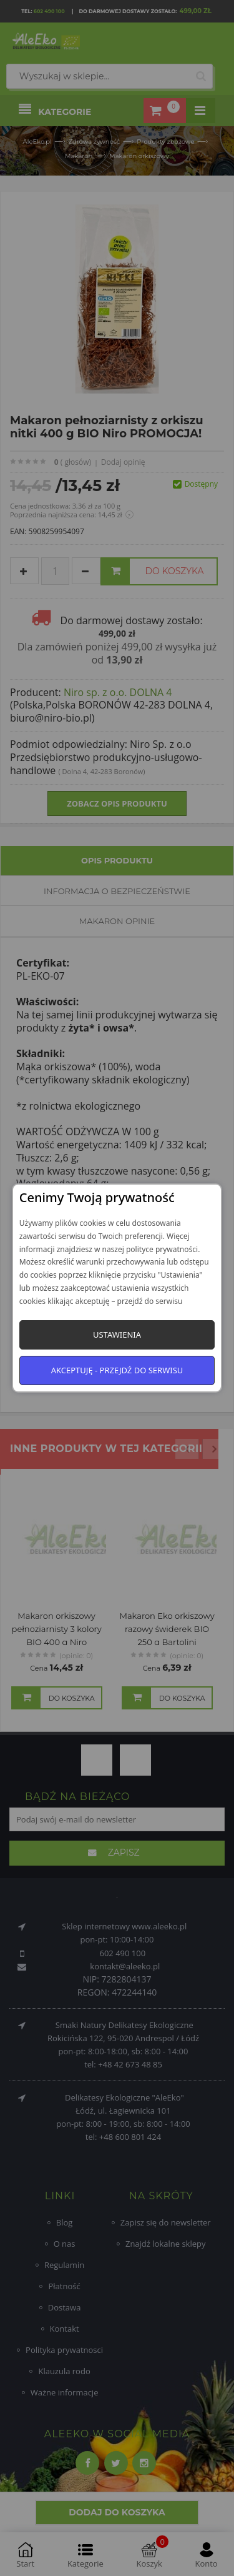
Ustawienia (117, 1334)
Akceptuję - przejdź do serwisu (117, 1370)
